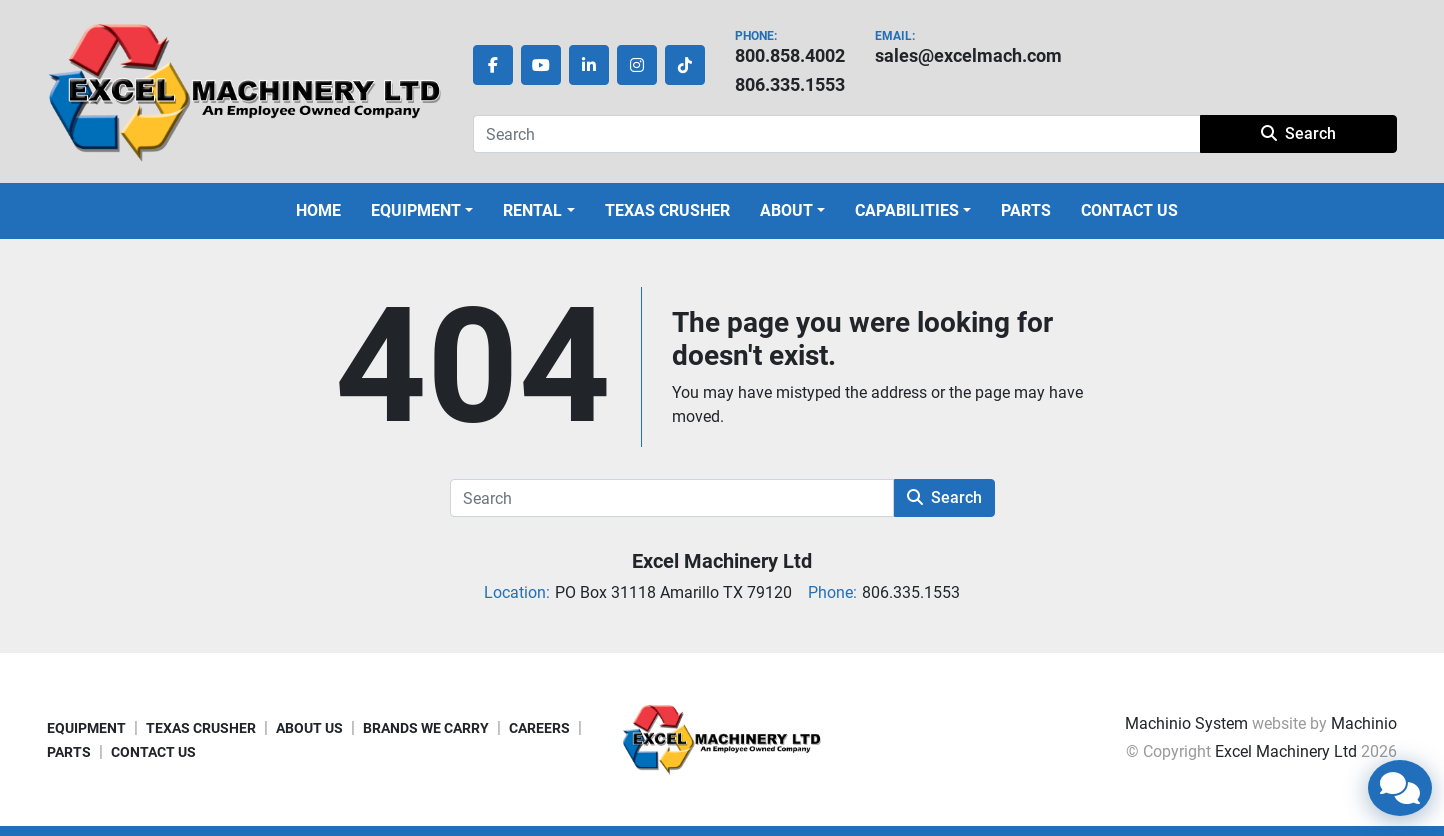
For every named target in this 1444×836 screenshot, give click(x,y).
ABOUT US (309, 728)
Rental (532, 210)
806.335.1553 (790, 84)
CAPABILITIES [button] (907, 210)
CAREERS (539, 728)
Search (1298, 133)
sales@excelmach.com (968, 55)
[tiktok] (685, 65)
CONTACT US (1129, 210)
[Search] (836, 134)
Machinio (1364, 723)
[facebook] (493, 65)
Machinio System (1186, 723)
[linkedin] (589, 65)
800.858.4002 (790, 55)
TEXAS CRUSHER (667, 210)
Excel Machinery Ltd (722, 561)
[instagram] (637, 65)
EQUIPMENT (416, 210)
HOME (318, 210)
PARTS (1026, 210)
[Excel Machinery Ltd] (722, 738)
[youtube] (541, 65)
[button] (422, 211)
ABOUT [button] (786, 210)
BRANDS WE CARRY (426, 728)
